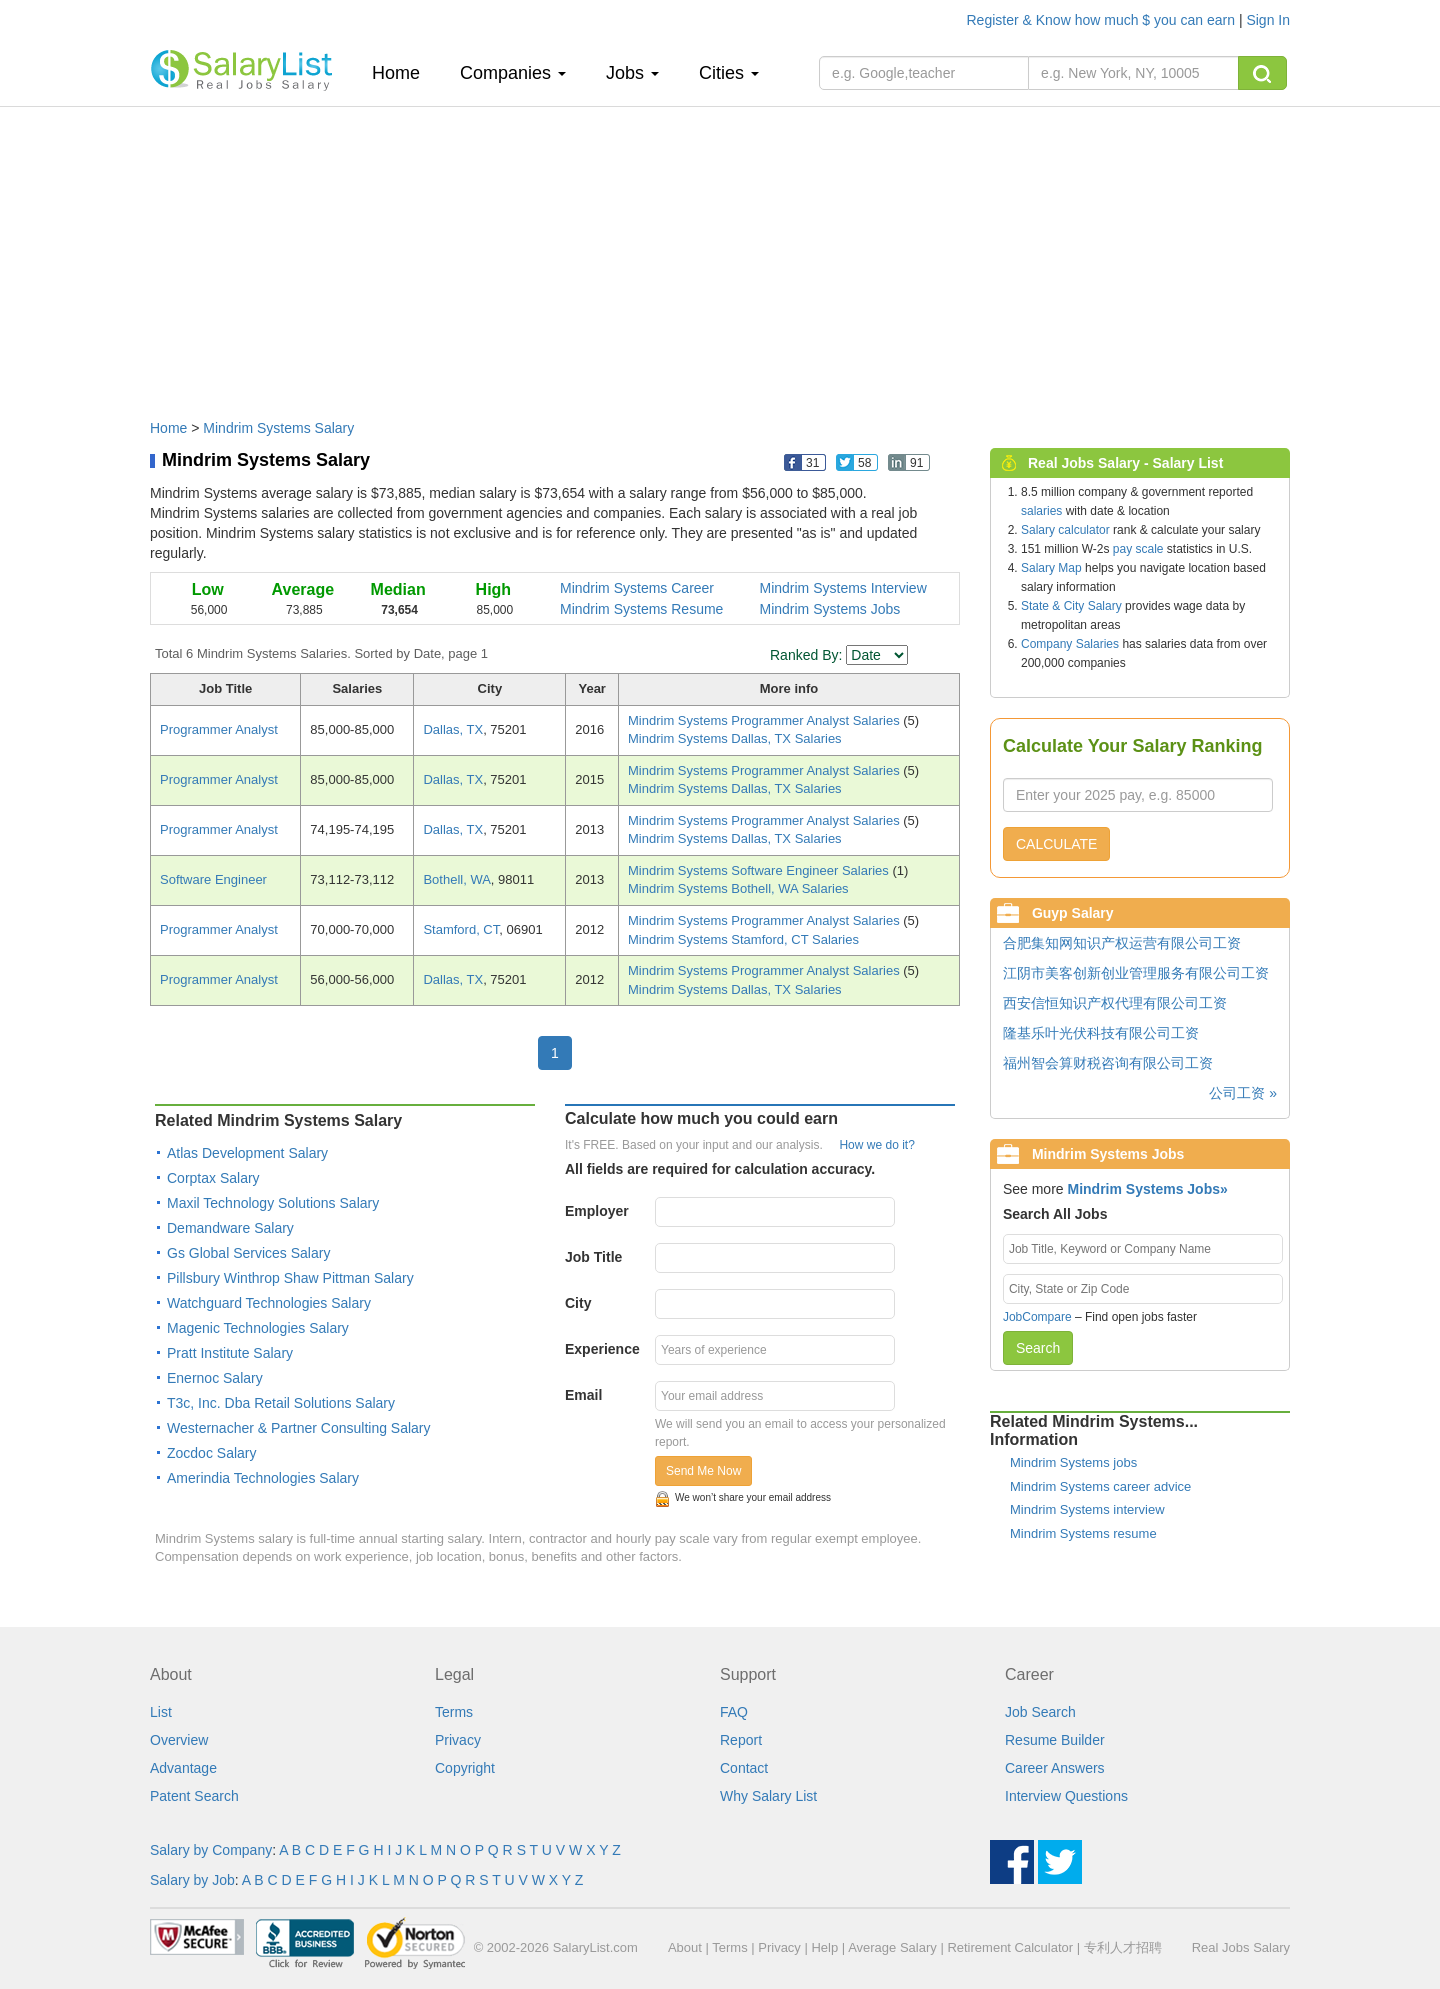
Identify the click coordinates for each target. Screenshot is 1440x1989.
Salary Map (1051, 568)
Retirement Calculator (1010, 1947)
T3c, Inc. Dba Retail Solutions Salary (281, 1403)
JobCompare (1037, 1317)
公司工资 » (1243, 1093)
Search (1038, 1348)
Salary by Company (211, 1850)
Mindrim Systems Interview (843, 588)
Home (403, 72)
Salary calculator (1065, 530)
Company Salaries (1070, 644)
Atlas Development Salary (247, 1153)
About (685, 1947)
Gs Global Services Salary (248, 1253)
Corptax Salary (213, 1178)
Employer (597, 1211)
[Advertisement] (720, 253)
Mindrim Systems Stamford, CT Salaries (743, 939)
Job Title (593, 1257)
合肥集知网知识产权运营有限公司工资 (1122, 943)
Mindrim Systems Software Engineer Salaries (760, 870)
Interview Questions (1066, 1796)
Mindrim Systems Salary (278, 428)
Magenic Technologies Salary (258, 1328)
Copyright (465, 1768)
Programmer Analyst (219, 729)
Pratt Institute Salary (230, 1353)
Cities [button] (729, 73)
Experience (602, 1349)
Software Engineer (213, 879)
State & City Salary (1071, 606)
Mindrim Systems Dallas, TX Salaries (735, 738)
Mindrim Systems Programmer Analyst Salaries (765, 720)
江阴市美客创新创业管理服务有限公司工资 (1136, 973)
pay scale (1138, 549)
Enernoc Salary (215, 1378)
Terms (454, 1712)
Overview (179, 1740)
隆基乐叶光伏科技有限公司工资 (1101, 1033)
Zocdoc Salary (211, 1453)
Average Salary (892, 1947)
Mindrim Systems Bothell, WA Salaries (738, 888)
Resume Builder (1055, 1740)
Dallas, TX (453, 729)
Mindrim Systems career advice (1100, 1486)
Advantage (183, 1768)
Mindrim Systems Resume (641, 609)
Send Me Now (703, 1471)
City (578, 1303)
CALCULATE (1056, 844)
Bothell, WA (456, 879)
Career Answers (1055, 1768)
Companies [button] (513, 73)
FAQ (734, 1712)
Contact (744, 1768)
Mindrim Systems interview (1087, 1509)
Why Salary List (768, 1796)
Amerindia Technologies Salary (263, 1478)
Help (824, 1947)
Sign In (1268, 20)
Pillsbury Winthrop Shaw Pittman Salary (290, 1278)
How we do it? (876, 1145)
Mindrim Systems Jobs (830, 609)
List (161, 1712)
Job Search (1040, 1712)
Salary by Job (192, 1880)
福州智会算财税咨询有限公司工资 (1108, 1063)
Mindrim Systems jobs (1073, 1462)
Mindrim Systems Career (637, 588)
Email (583, 1395)
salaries (1041, 511)
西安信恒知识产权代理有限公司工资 (1115, 1003)
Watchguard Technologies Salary (269, 1303)
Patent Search (194, 1796)
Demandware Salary (230, 1228)
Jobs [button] (632, 73)
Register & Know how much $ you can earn (1103, 20)
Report (741, 1740)
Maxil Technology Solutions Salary (273, 1203)
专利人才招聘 (1123, 1947)
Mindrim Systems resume (1083, 1533)
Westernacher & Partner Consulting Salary (299, 1428)
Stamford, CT (461, 929)
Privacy (458, 1740)
